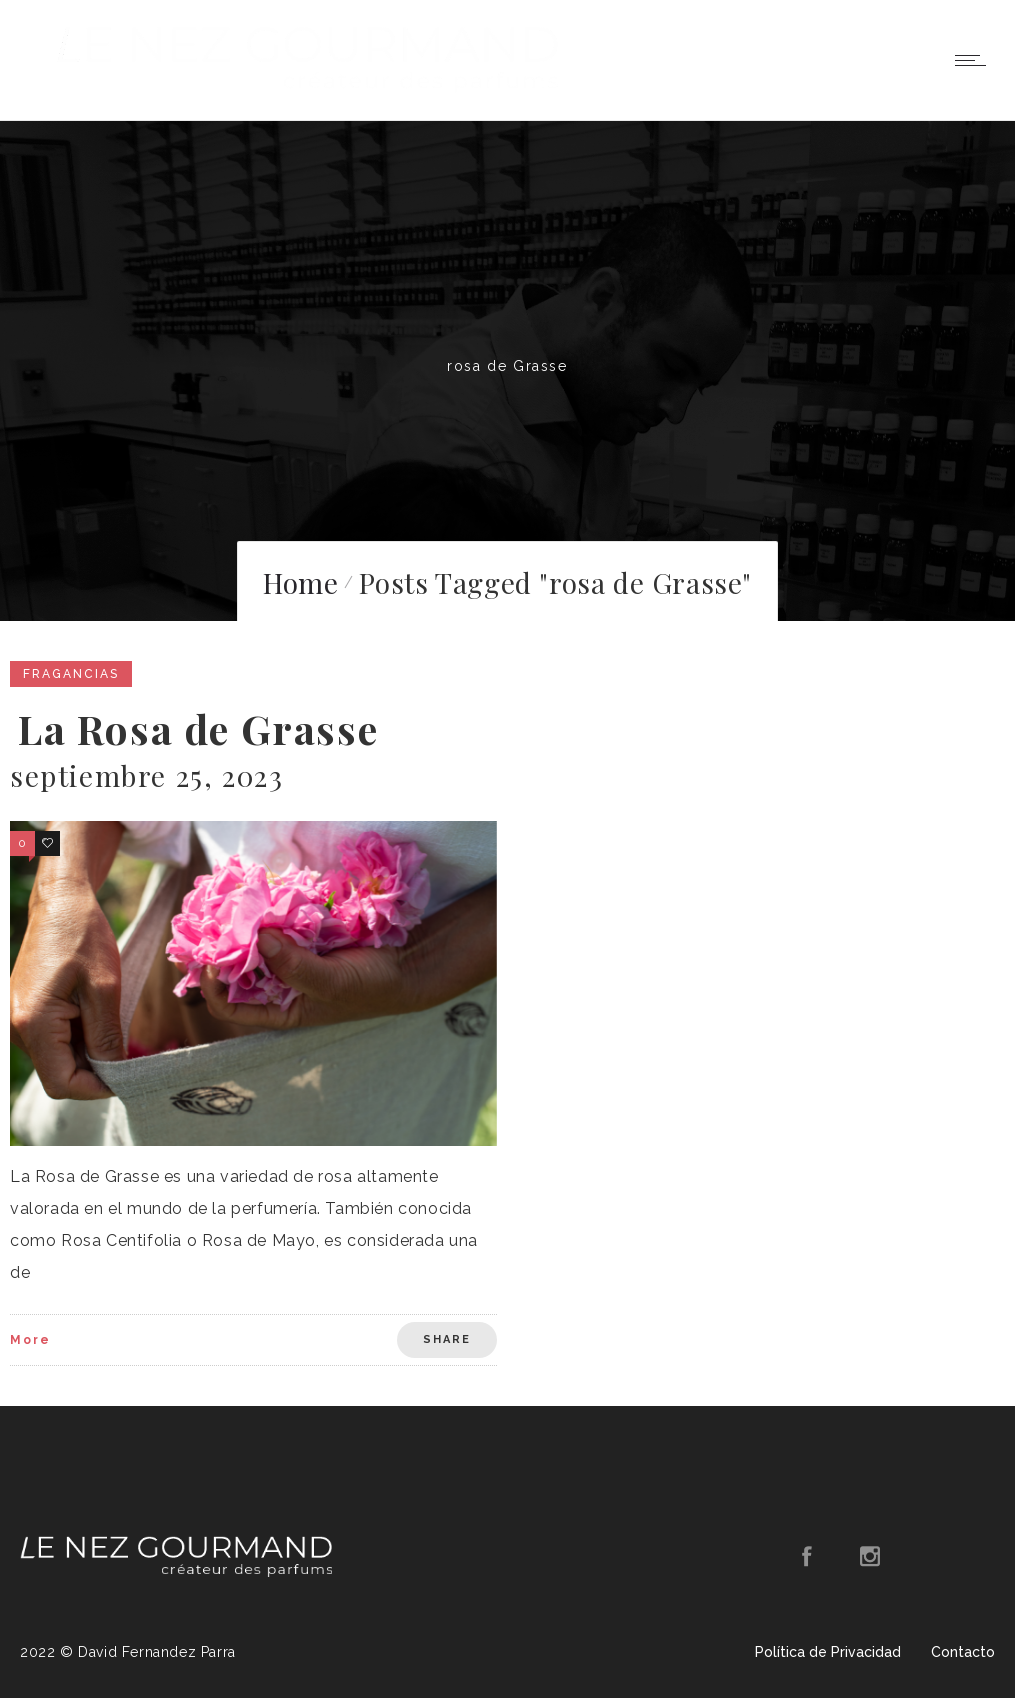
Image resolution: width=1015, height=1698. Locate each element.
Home (300, 582)
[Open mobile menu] (975, 60)
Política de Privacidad (828, 1652)
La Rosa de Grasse (198, 728)
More (30, 1340)
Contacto (963, 1652)
